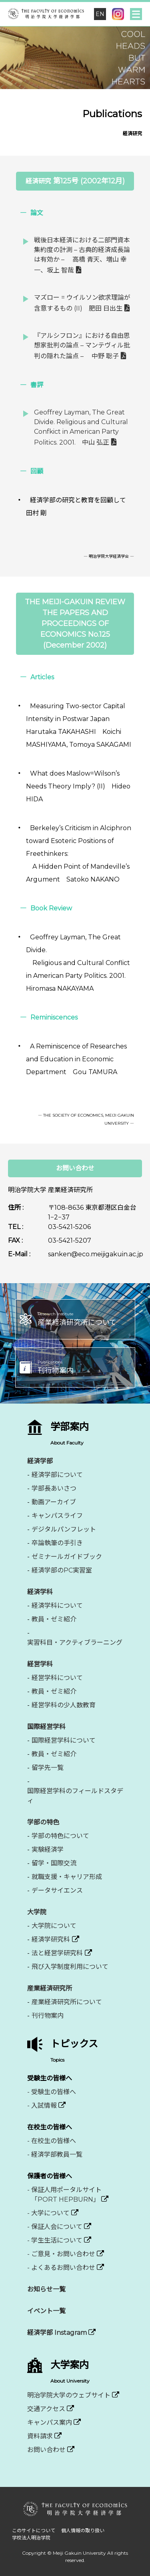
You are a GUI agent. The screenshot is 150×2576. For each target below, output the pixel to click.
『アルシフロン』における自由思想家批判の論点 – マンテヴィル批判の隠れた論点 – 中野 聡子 (82, 346)
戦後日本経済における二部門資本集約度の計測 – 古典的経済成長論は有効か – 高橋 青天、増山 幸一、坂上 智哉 (82, 255)
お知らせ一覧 (46, 2289)
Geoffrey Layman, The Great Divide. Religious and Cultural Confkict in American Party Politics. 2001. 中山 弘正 (81, 427)
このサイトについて (33, 2530)
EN (100, 14)
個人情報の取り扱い (82, 2530)
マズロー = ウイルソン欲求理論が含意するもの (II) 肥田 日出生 (82, 303)
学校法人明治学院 (31, 2538)
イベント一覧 (46, 2311)
